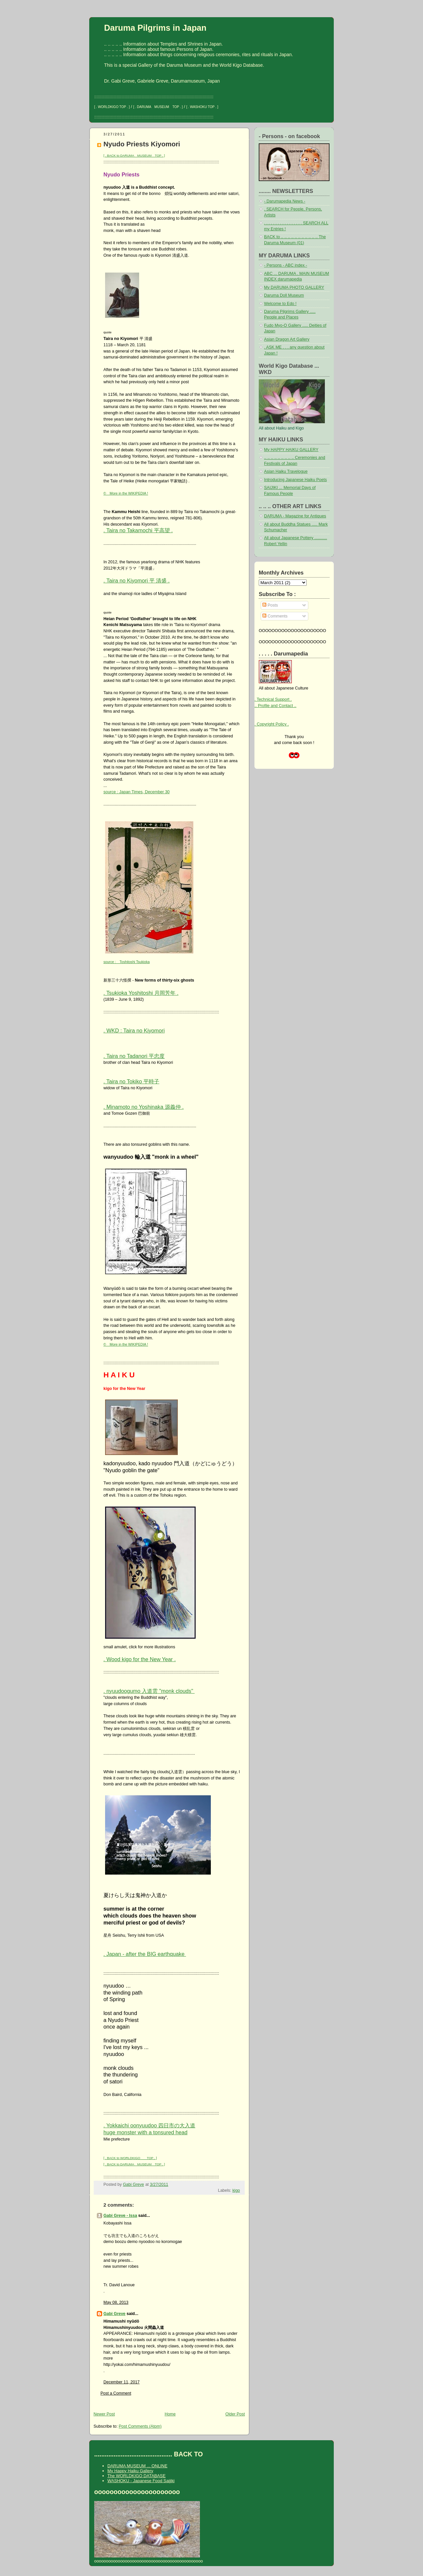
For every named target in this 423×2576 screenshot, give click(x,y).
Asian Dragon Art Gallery (286, 339)
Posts (270, 605)
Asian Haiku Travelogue (286, 471)
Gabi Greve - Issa (120, 2215)
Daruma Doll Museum (284, 295)
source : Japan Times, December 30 (136, 792)
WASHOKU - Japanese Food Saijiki (140, 2480)
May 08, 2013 (116, 2302)
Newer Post (104, 2414)
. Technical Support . (273, 699)
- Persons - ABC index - (285, 265)
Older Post (235, 2414)
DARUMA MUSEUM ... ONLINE (137, 2465)
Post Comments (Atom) (140, 2426)
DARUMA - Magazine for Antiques (295, 516)
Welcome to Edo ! (280, 303)
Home (170, 2414)
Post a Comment (115, 2393)
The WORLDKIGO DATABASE (136, 2475)
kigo (236, 2190)
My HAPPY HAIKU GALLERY (291, 449)
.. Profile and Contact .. (275, 705)
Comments (275, 616)
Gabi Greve (114, 2313)
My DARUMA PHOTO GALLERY (294, 287)
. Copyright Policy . (271, 724)
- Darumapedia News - (284, 201)
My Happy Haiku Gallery (130, 2470)
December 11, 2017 (121, 2382)
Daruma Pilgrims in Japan (155, 27)
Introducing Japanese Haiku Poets (295, 479)
